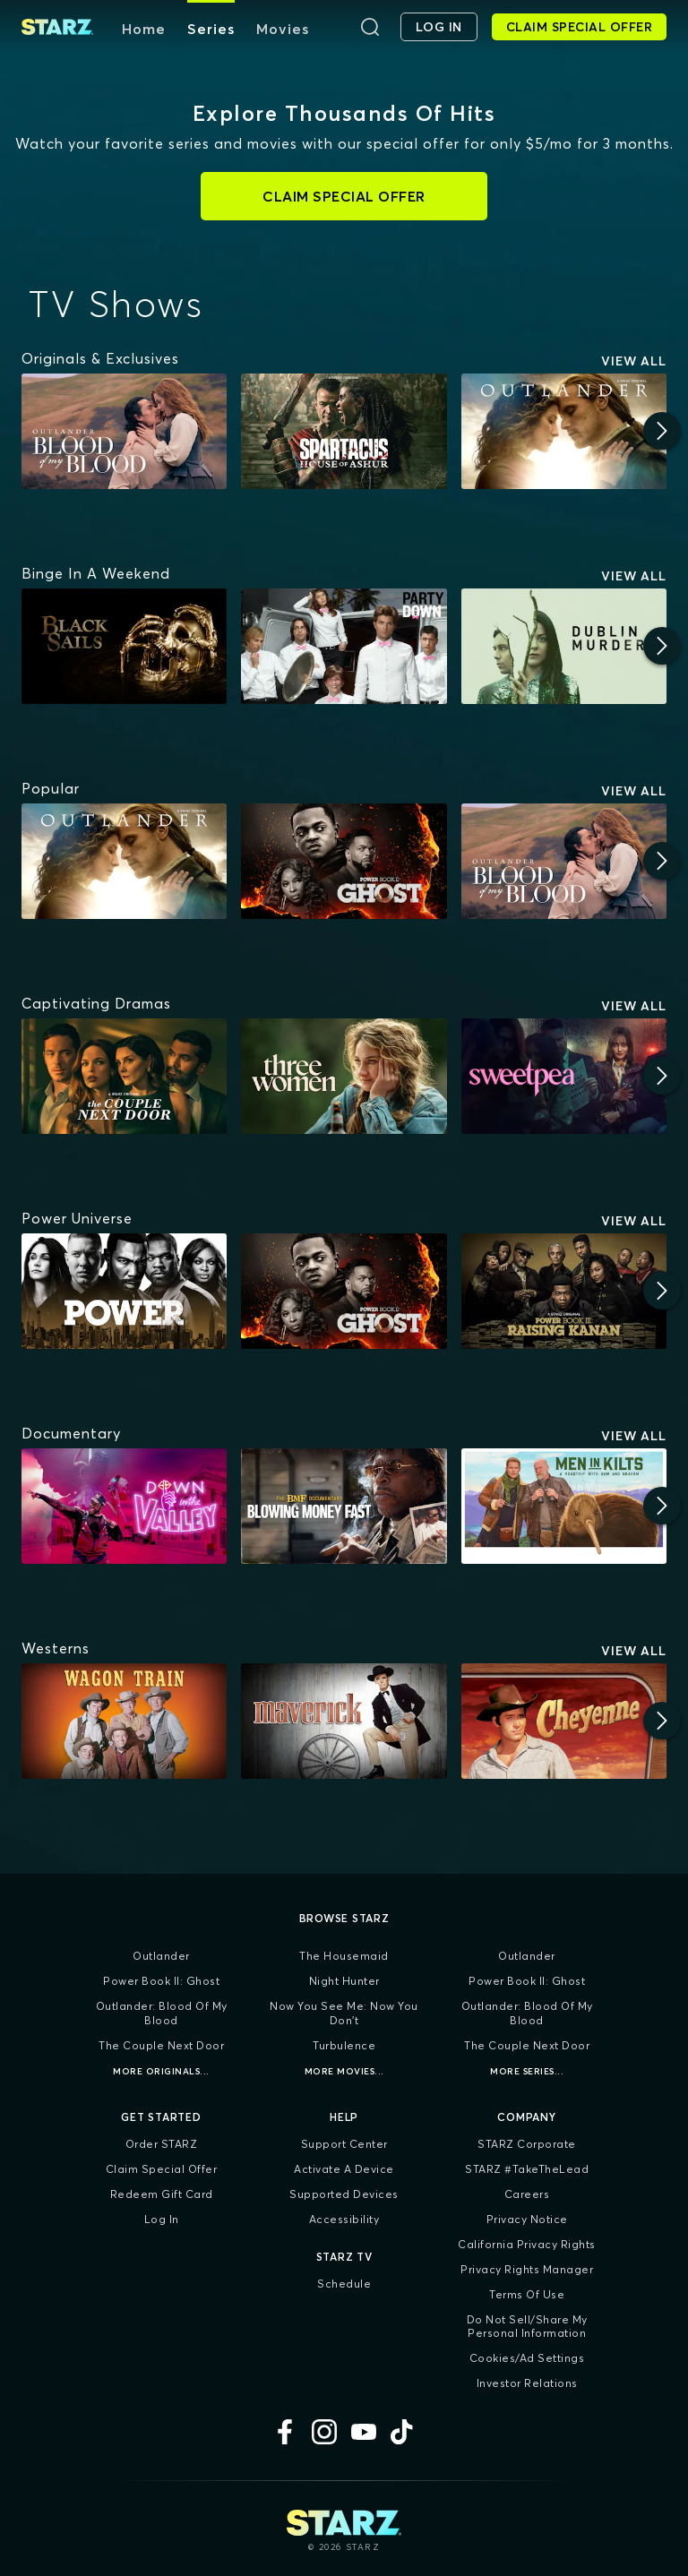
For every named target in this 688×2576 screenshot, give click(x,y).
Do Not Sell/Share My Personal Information (527, 2326)
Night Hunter (344, 1981)
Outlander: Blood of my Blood (162, 2013)
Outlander (161, 1955)
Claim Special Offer (162, 2169)
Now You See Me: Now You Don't (344, 2013)
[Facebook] (284, 2431)
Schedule (344, 2283)
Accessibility (344, 2219)
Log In (161, 2219)
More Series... (526, 2071)
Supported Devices (344, 2194)
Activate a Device (344, 2169)
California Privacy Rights (527, 2244)
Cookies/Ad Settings (527, 2358)
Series (211, 29)
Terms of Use (526, 2294)
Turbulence (344, 2045)
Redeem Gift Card (161, 2194)
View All (633, 361)
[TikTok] (403, 2431)
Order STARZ (161, 2144)
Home (144, 29)
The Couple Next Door (161, 2045)
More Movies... (344, 2071)
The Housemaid (344, 1955)
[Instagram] (324, 2431)
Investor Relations (527, 2383)
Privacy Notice (527, 2219)
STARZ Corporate (526, 2144)
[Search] (370, 27)
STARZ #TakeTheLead (527, 2169)
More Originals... (161, 2071)
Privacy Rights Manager (526, 2269)
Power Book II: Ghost (161, 1981)
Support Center (344, 2144)
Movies (282, 29)
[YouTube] (363, 2431)
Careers (527, 2194)
